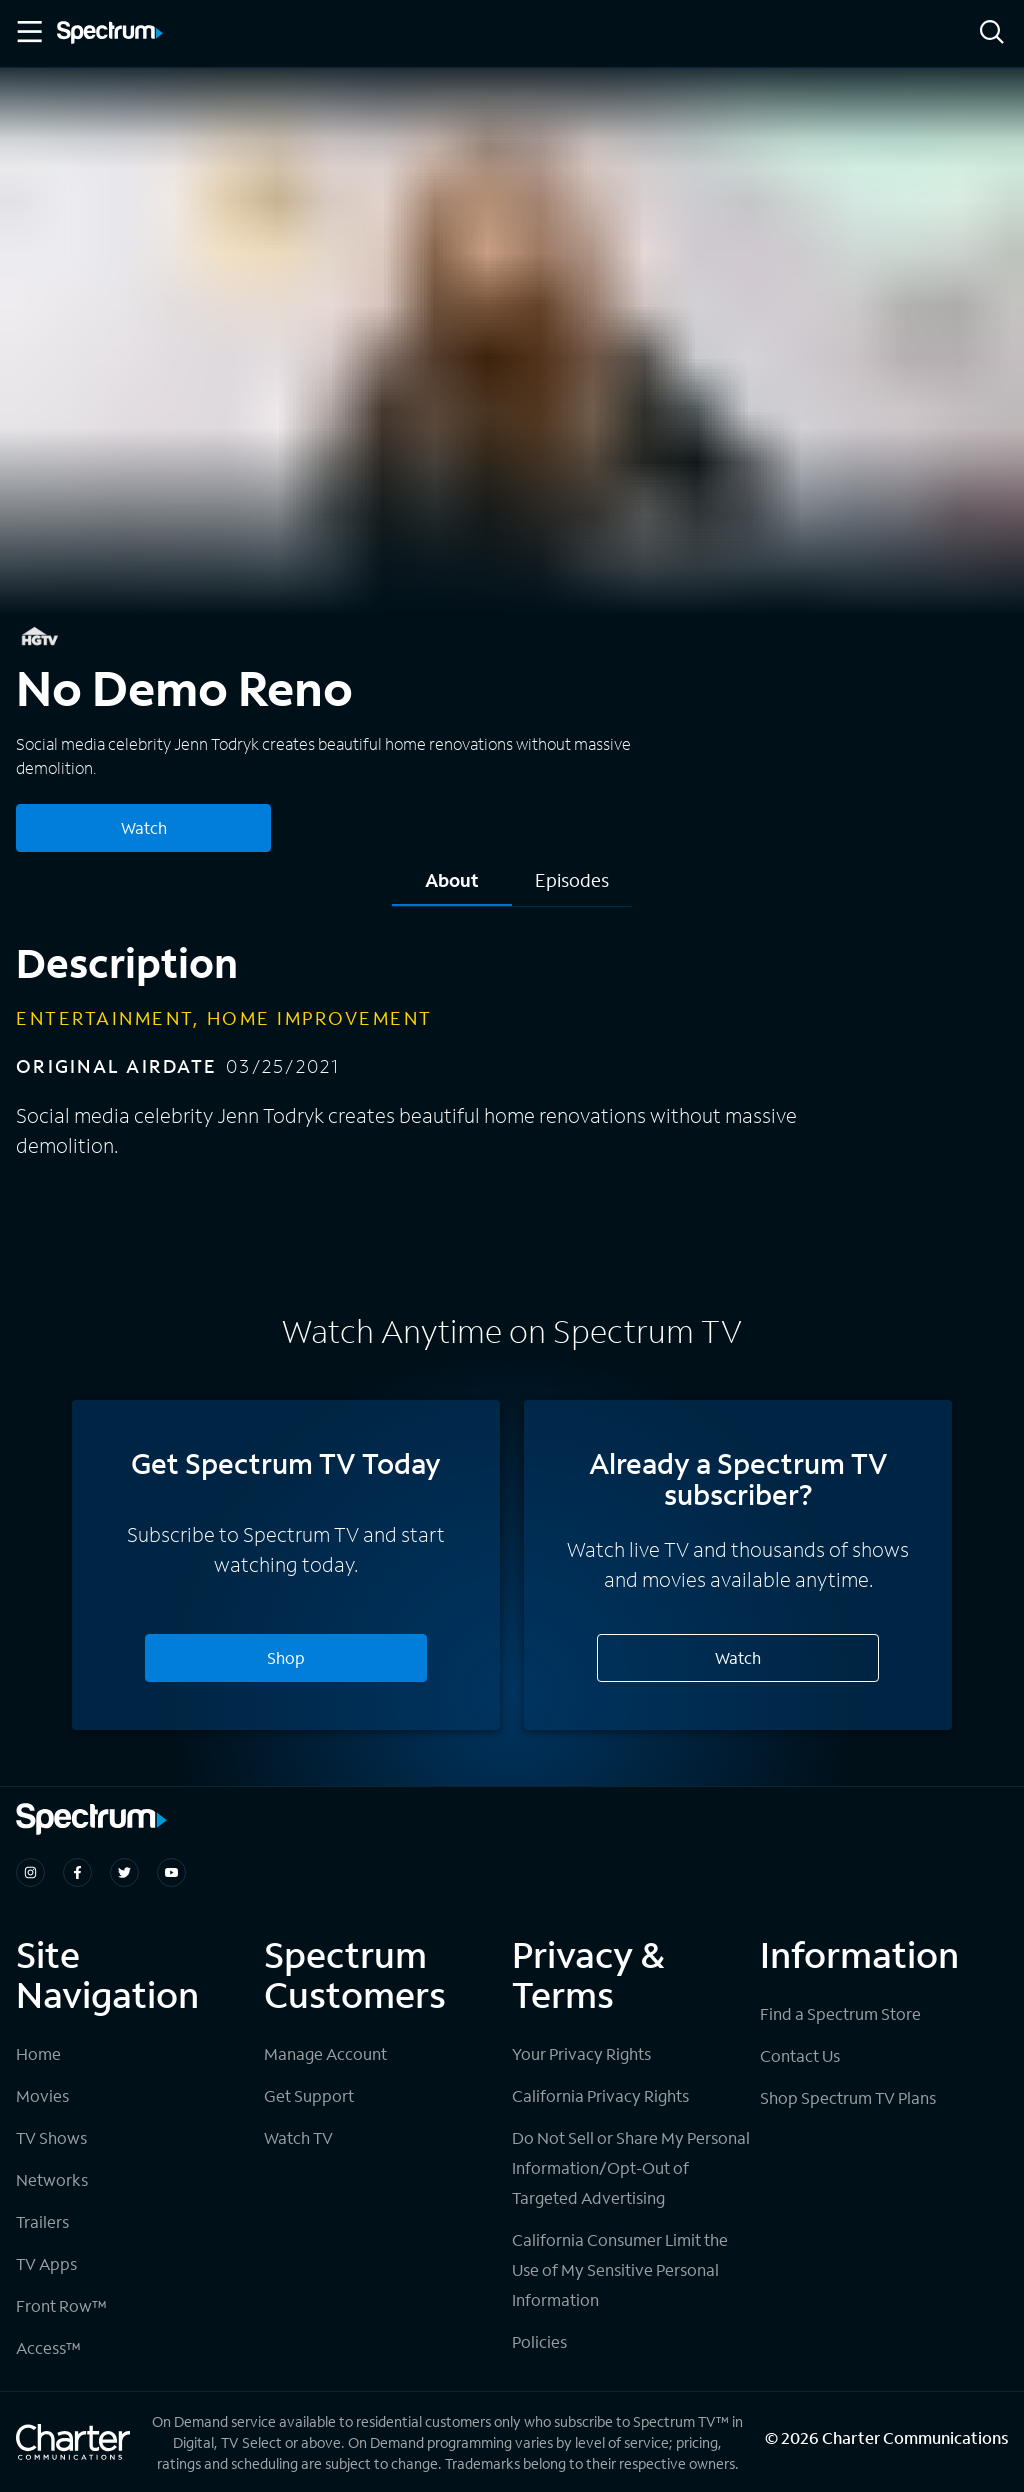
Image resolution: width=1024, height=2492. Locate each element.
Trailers (42, 2221)
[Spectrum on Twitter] (124, 1872)
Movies (42, 2095)
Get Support (309, 2095)
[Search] (992, 33)
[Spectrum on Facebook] (77, 1872)
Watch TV (298, 2137)
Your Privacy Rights (581, 2053)
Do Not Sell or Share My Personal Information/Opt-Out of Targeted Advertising (631, 2167)
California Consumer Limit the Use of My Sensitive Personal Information (620, 2269)
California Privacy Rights (600, 2095)
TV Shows (51, 2137)
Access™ (48, 2347)
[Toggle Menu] (28, 32)
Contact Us (800, 2055)
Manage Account (325, 2053)
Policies (539, 2341)
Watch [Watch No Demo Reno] (144, 827)
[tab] (452, 887)
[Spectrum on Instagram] (30, 1872)
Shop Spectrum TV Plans (848, 2097)
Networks (52, 2179)
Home (38, 2053)
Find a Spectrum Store (840, 2013)
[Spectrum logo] (110, 34)
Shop (286, 1657)
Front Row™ (61, 2305)
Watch (738, 1657)
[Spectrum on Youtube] (171, 1872)
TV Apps (46, 2263)
